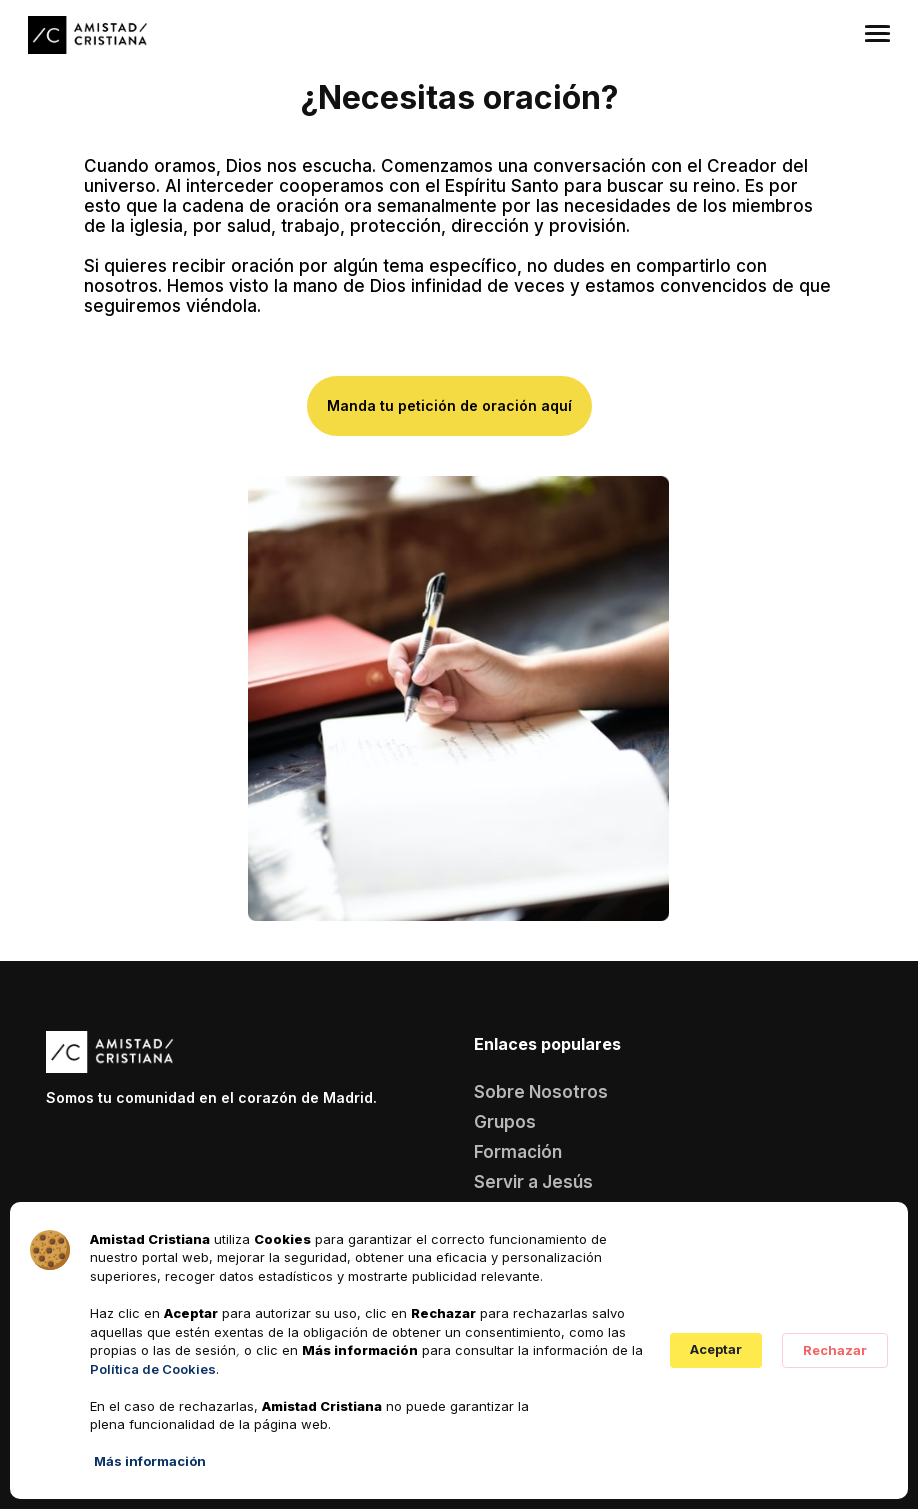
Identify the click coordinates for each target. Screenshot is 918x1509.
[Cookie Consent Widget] (459, 1350)
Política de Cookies (153, 1369)
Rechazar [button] (835, 1350)
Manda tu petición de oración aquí (449, 405)
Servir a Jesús (533, 1182)
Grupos (505, 1122)
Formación (518, 1152)
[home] (87, 35)
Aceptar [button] (716, 1349)
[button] (877, 30)
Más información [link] (150, 1461)
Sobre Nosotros (541, 1092)
